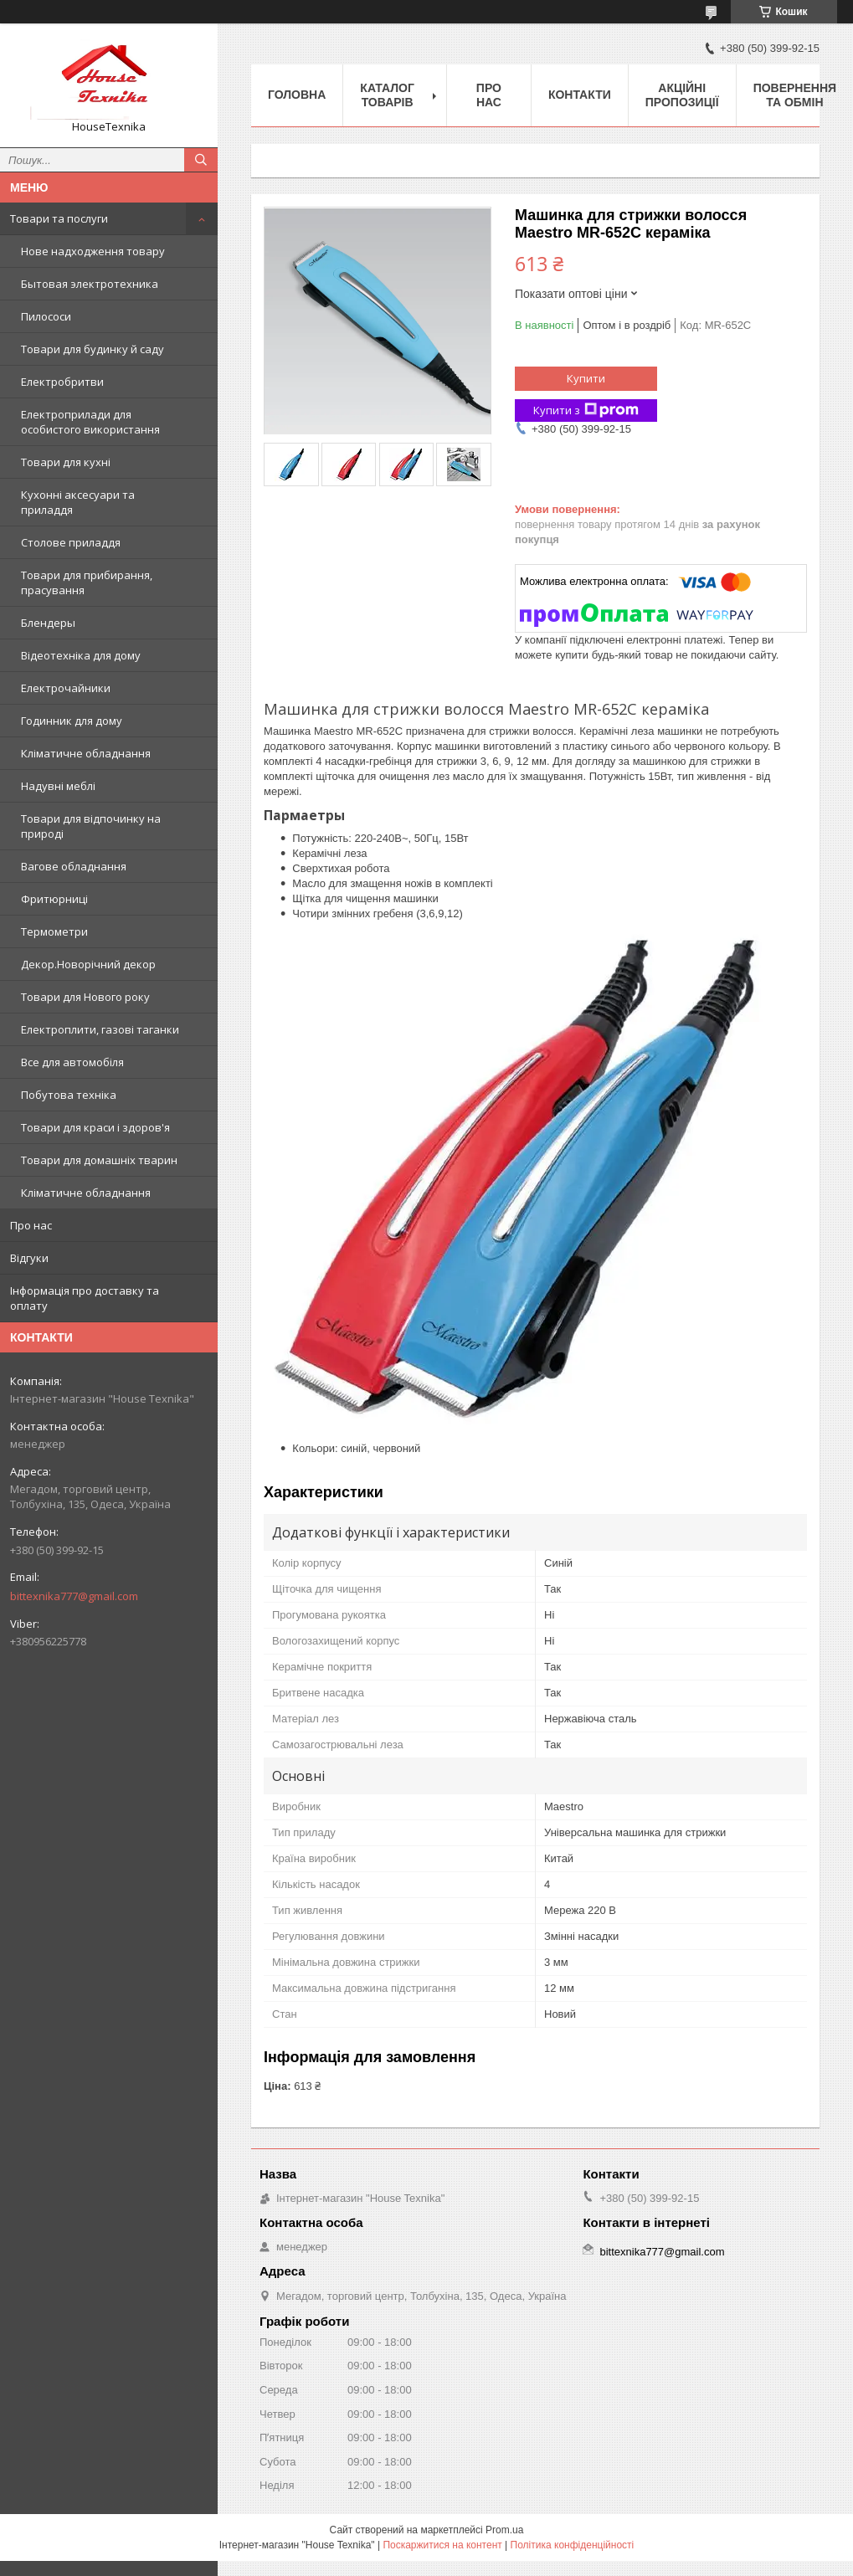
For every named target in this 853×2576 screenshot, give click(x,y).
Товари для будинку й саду (92, 349)
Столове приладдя (71, 542)
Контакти (579, 94)
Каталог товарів (387, 95)
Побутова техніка (68, 1094)
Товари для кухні (65, 462)
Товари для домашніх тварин (99, 1159)
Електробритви (62, 381)
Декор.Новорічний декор (88, 964)
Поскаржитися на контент (442, 2545)
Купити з (586, 410)
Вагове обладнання (73, 866)
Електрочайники (65, 687)
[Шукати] (201, 159)
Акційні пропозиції (682, 95)
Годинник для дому (71, 720)
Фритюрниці (54, 898)
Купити (586, 378)
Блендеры (48, 622)
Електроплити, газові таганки (100, 1029)
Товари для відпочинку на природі (91, 826)
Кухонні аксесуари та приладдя (78, 502)
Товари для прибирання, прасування (86, 582)
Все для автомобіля (72, 1062)
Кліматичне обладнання (86, 753)
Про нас (31, 1225)
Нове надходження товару (93, 251)
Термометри (54, 931)
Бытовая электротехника (89, 283)
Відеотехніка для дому (81, 655)
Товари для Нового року (85, 996)
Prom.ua (504, 2530)
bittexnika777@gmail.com (74, 1596)
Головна (297, 94)
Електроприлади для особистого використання (90, 422)
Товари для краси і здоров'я (95, 1127)
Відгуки (29, 1257)
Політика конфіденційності (573, 2545)
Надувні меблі (58, 785)
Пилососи (46, 316)
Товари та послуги (59, 218)
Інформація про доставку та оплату (84, 1298)
